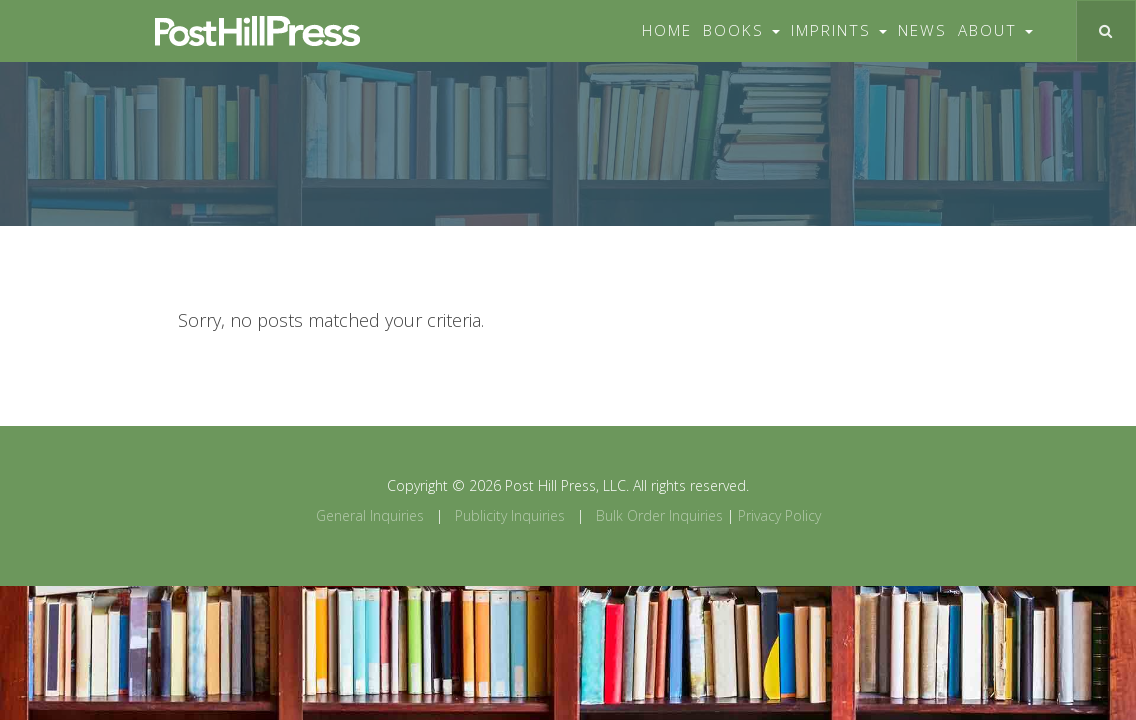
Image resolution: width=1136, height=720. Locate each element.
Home (667, 30)
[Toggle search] (1105, 31)
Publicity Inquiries (510, 515)
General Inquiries (370, 515)
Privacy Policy (779, 515)
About (995, 30)
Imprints (839, 30)
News (922, 30)
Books (741, 30)
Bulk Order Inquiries (659, 515)
